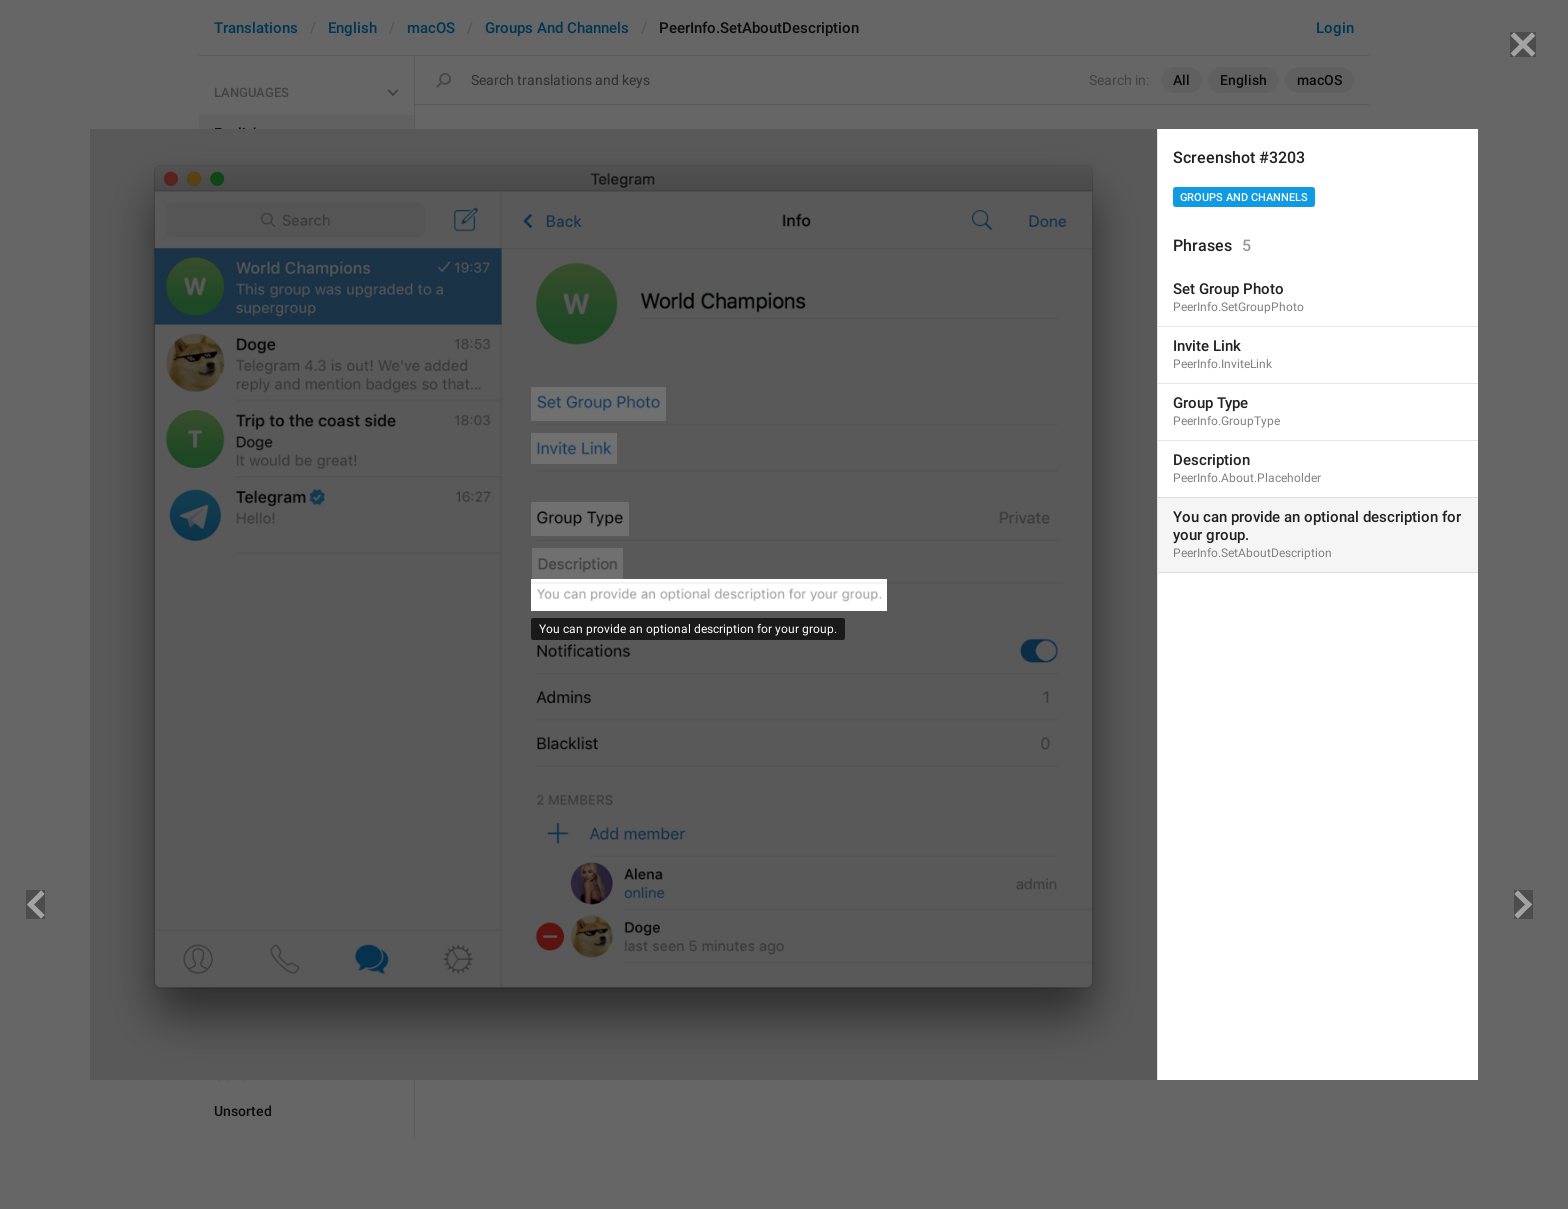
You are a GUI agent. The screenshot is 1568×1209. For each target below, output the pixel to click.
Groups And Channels (1244, 197)
